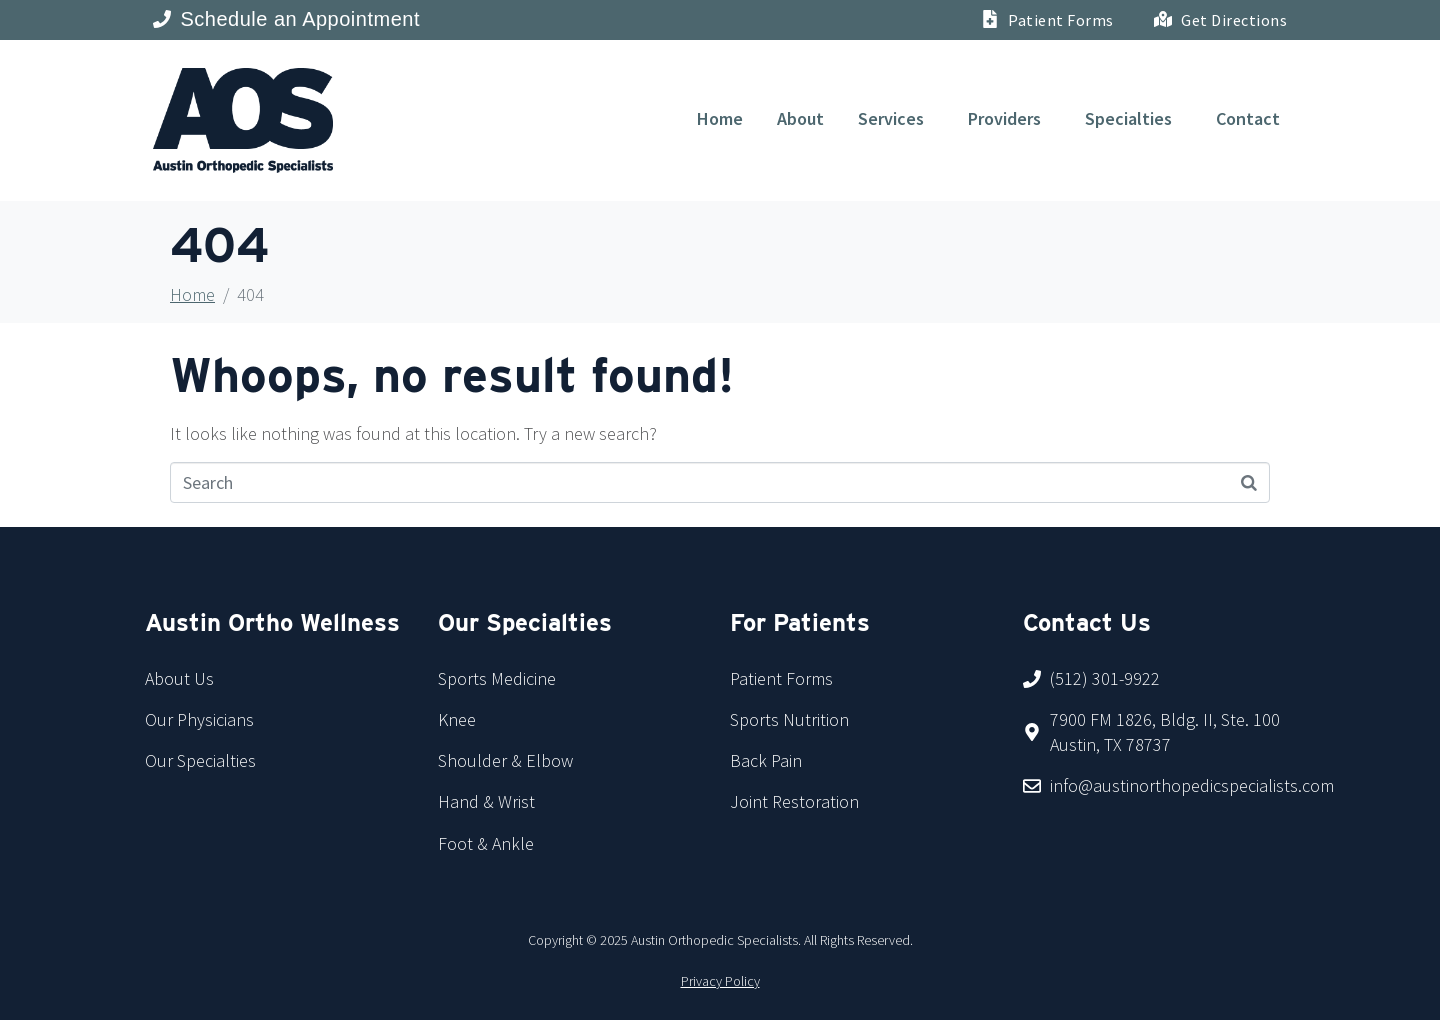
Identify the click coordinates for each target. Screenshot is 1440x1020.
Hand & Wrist (486, 801)
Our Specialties (200, 760)
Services (891, 118)
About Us (179, 678)
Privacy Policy (720, 981)
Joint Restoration (794, 801)
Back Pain (766, 760)
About (800, 118)
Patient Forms (781, 678)
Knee (457, 719)
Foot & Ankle (486, 843)
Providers (1004, 118)
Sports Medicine (497, 678)
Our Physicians (199, 719)
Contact (1248, 118)
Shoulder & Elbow (505, 760)
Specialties (1128, 118)
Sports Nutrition (789, 719)
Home (720, 118)
